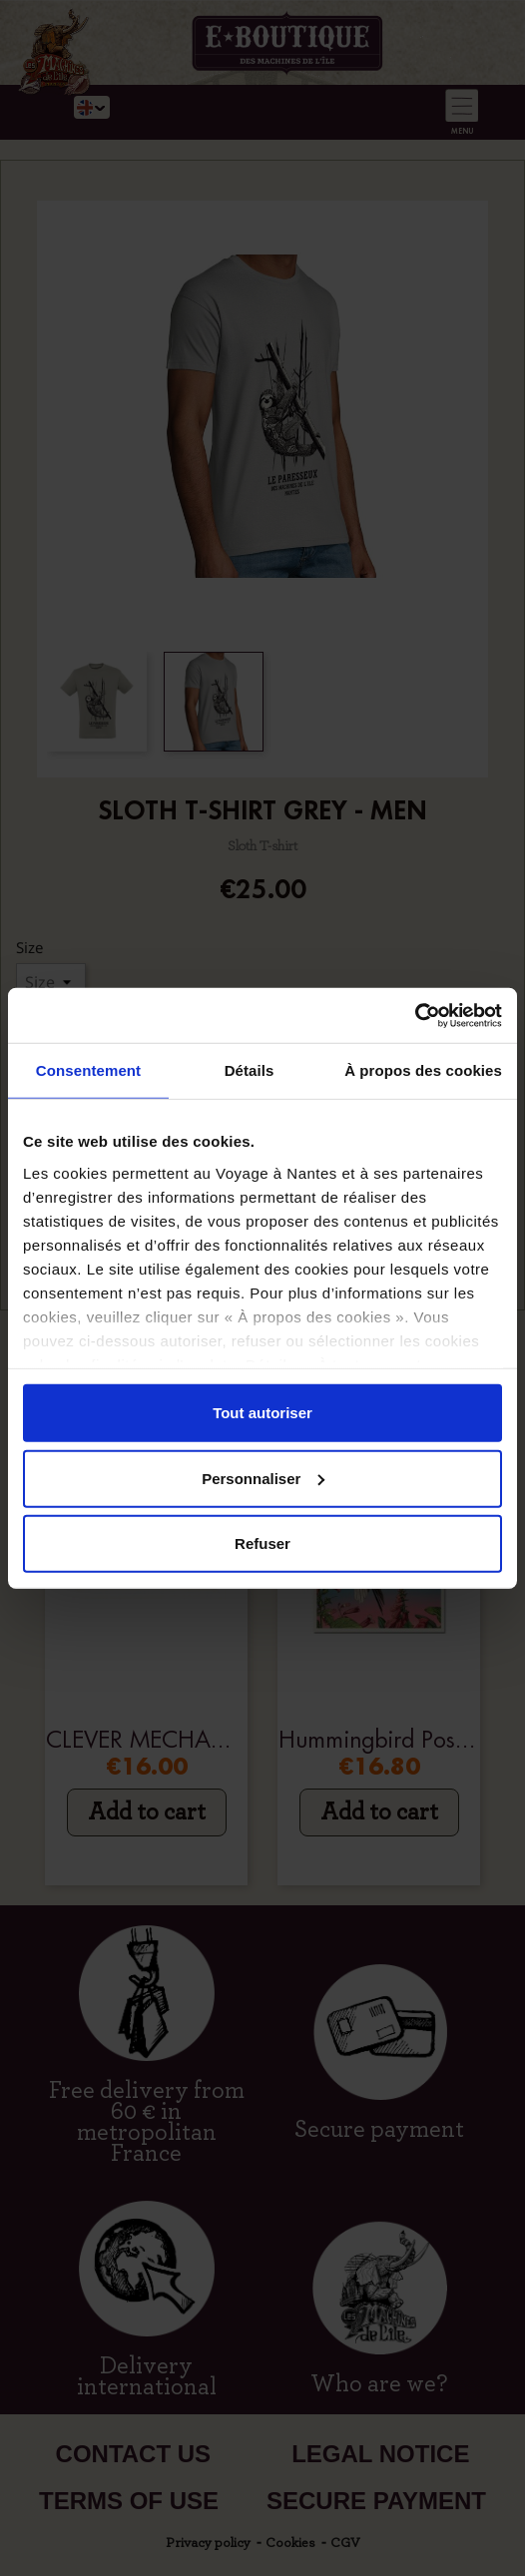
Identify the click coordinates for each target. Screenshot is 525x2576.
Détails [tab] (249, 1070)
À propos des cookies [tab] (423, 1070)
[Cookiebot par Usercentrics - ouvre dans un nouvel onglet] (414, 1015)
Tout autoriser (262, 1412)
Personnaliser (263, 1477)
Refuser (262, 1543)
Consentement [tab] (88, 1070)
